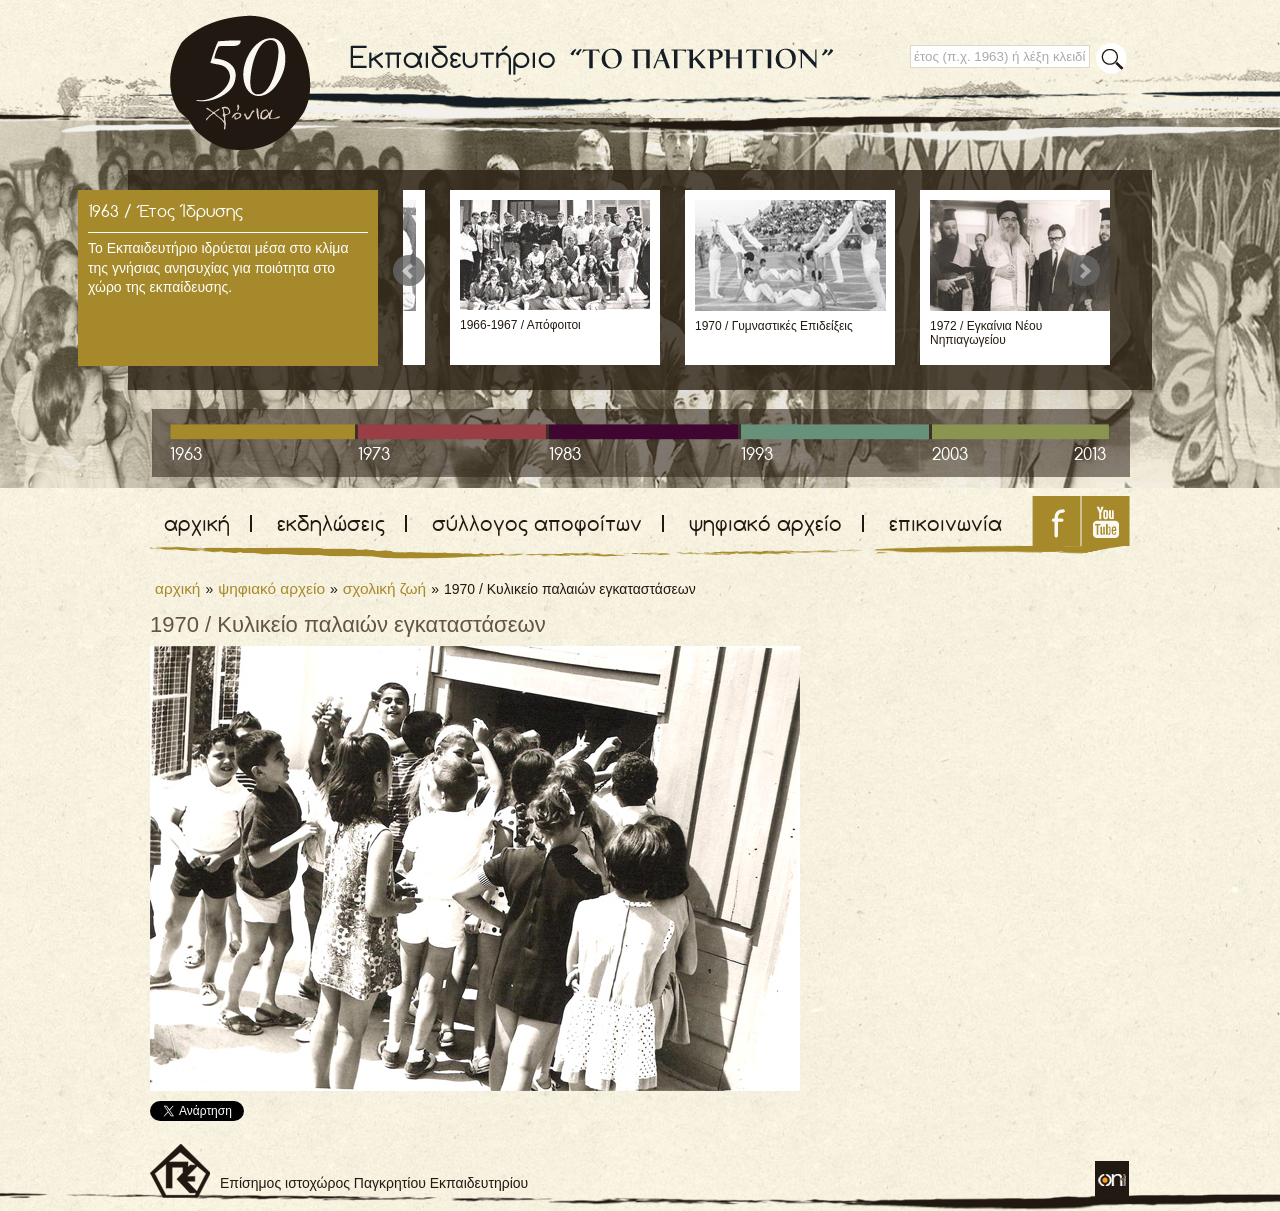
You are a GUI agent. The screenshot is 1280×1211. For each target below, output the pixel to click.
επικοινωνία (945, 523)
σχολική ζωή (384, 588)
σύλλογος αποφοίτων (537, 523)
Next (1084, 271)
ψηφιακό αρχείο (765, 523)
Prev (409, 271)
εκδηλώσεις (331, 523)
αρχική (197, 523)
